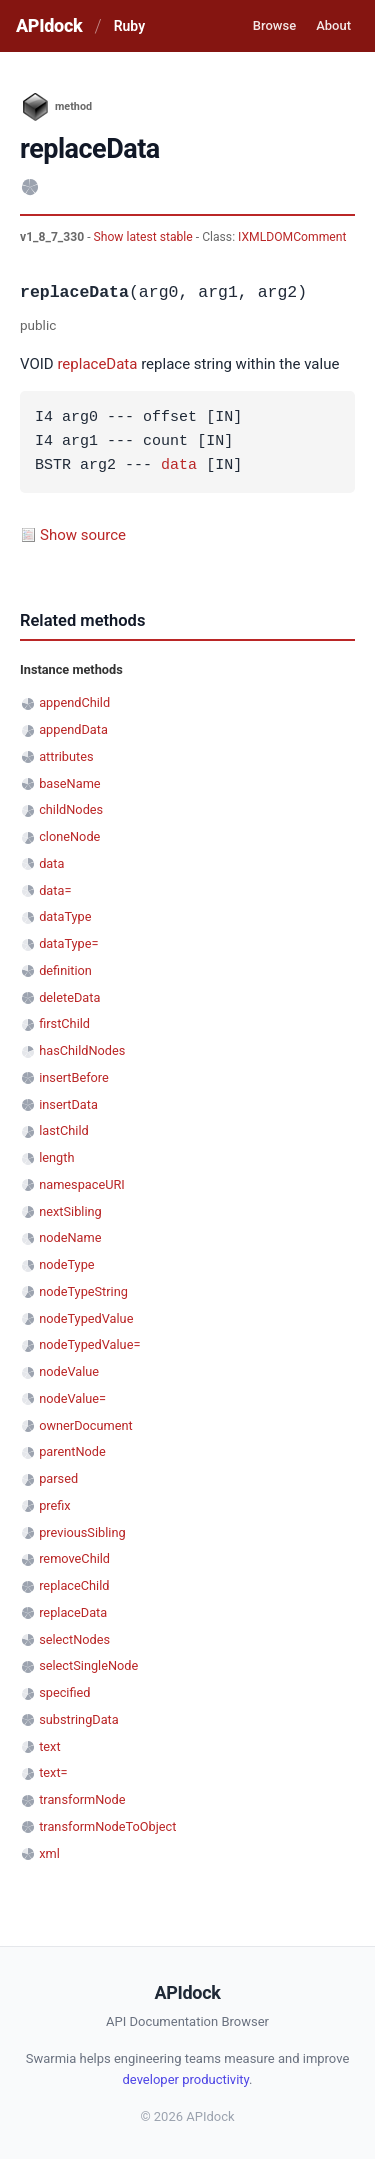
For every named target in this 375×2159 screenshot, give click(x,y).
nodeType (66, 1264)
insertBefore (74, 1077)
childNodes (71, 809)
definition (65, 970)
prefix (55, 1505)
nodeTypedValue (86, 1318)
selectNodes (74, 1639)
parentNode (72, 1451)
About (333, 25)
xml (49, 1853)
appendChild (74, 702)
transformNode (82, 1799)
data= (55, 890)
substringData (79, 1719)
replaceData (97, 364)
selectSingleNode (88, 1665)
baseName (69, 783)
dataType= (68, 943)
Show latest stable (145, 237)
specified (64, 1692)
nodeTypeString (83, 1291)
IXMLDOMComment (292, 237)
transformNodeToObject (107, 1826)
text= (53, 1772)
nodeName (70, 1237)
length (56, 1157)
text (49, 1746)
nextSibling (70, 1211)
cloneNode (69, 836)
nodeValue (69, 1371)
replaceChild (74, 1585)
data (179, 466)
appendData (73, 729)
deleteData (69, 997)
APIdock (49, 25)
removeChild (74, 1558)
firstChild (64, 1023)
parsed (58, 1478)
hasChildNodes (82, 1050)
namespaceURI (82, 1184)
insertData (68, 1104)
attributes (66, 756)
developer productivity (186, 2079)
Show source (83, 535)
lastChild (64, 1130)
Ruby (129, 26)
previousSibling (82, 1532)
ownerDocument (85, 1425)
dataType (65, 916)
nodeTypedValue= (89, 1344)
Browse (274, 25)
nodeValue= (72, 1398)
